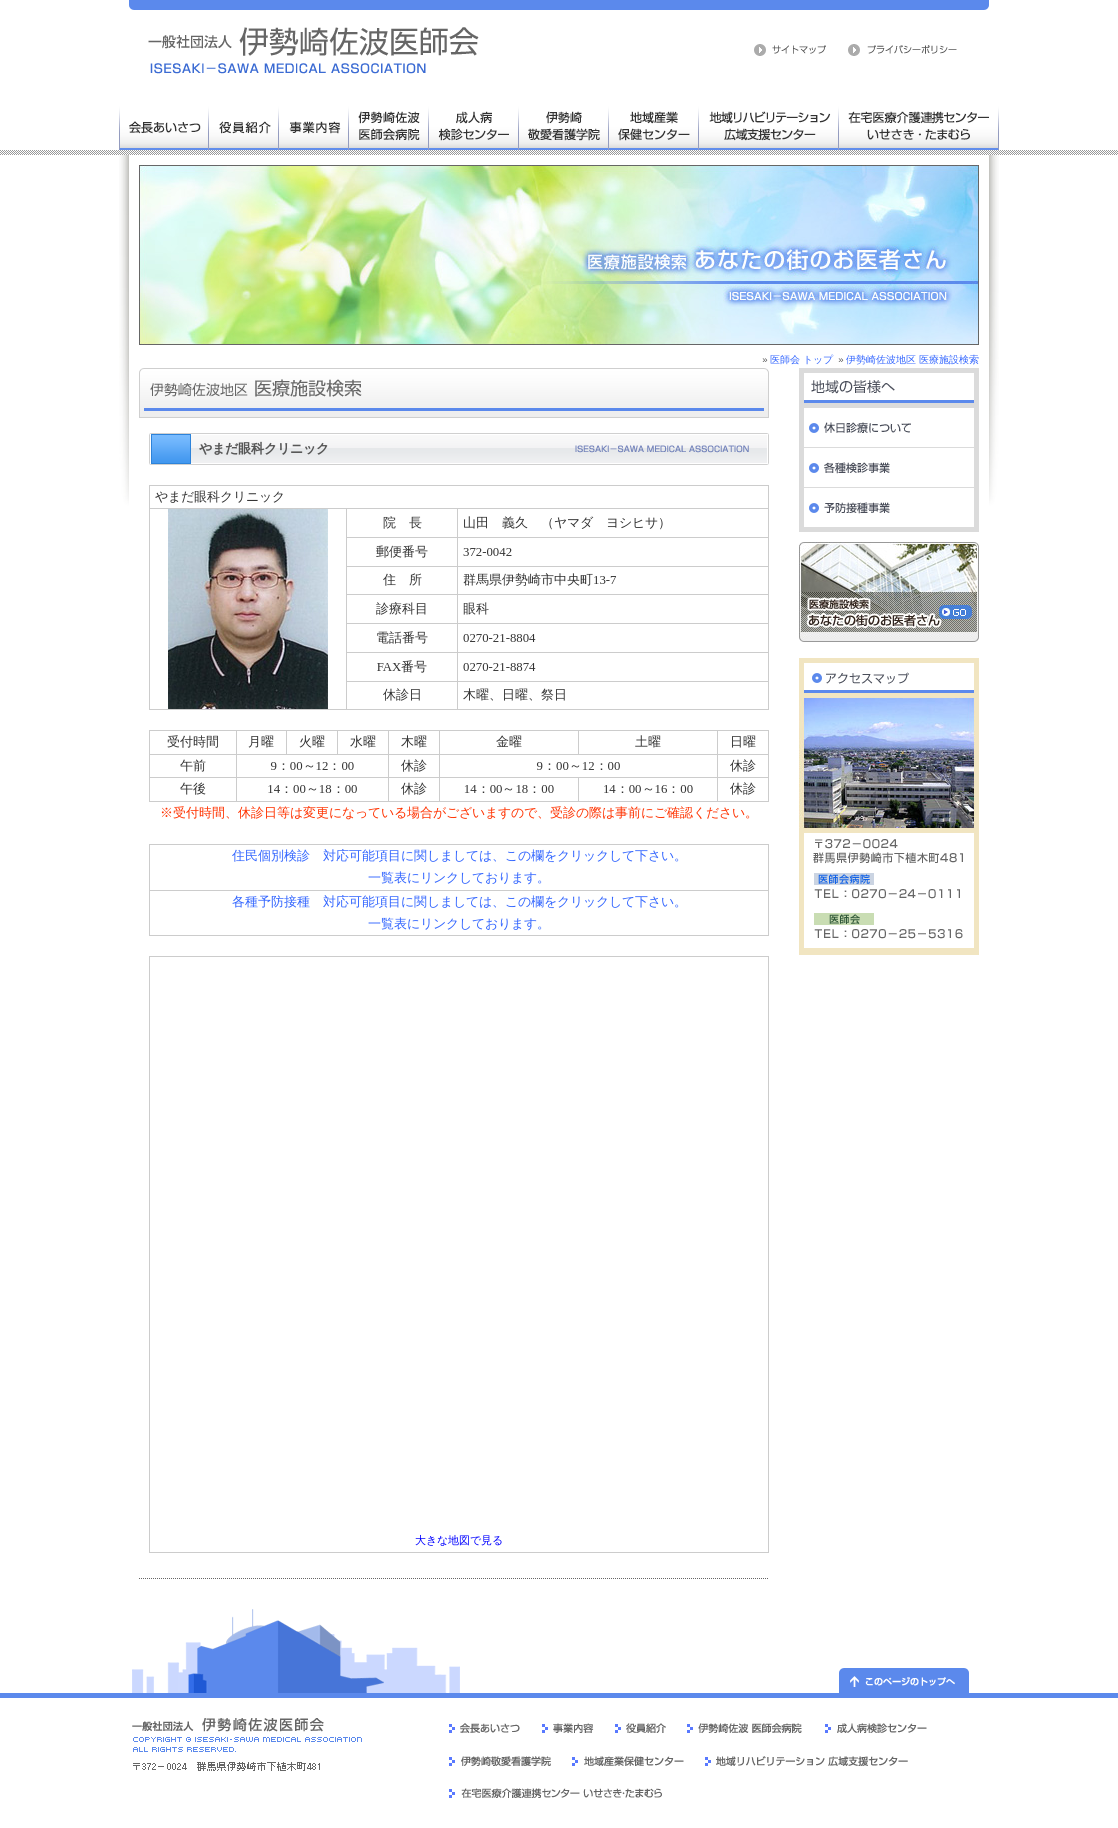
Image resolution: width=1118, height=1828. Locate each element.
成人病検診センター (474, 125)
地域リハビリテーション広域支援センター (769, 125)
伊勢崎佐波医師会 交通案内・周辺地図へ (889, 673)
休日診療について (889, 428)
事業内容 (314, 125)
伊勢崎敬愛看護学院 (564, 125)
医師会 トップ (801, 359)
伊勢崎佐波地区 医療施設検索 (912, 359)
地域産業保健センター (654, 125)
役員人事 (244, 125)
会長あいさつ (164, 125)
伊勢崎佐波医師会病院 (389, 125)
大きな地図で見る (459, 1540)
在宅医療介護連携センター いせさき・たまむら (919, 125)
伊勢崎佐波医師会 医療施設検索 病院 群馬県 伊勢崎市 (314, 50)
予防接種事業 (889, 508)
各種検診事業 (889, 468)
